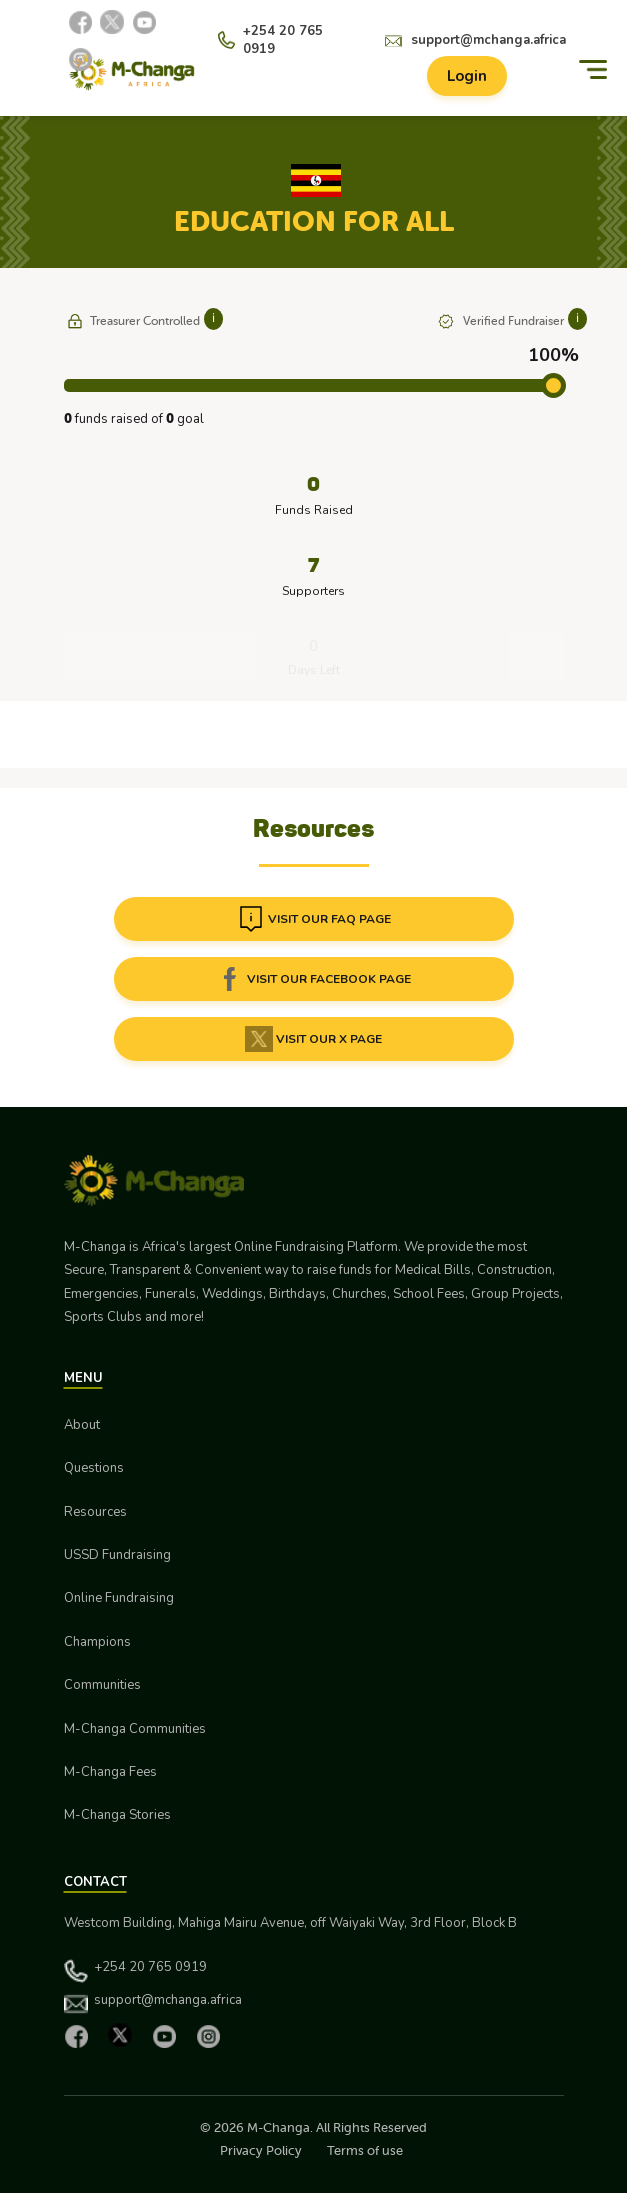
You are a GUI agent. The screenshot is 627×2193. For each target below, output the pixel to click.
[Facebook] (80, 22)
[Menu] (593, 69)
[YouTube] (144, 22)
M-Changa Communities (135, 1729)
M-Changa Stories (117, 1815)
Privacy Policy (261, 2150)
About (82, 1425)
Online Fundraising (119, 1598)
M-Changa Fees (110, 1772)
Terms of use (365, 2150)
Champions (97, 1642)
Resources (95, 1512)
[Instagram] (80, 59)
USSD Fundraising (117, 1555)
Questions (94, 1468)
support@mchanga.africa (488, 40)
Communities (102, 1685)
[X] (112, 22)
